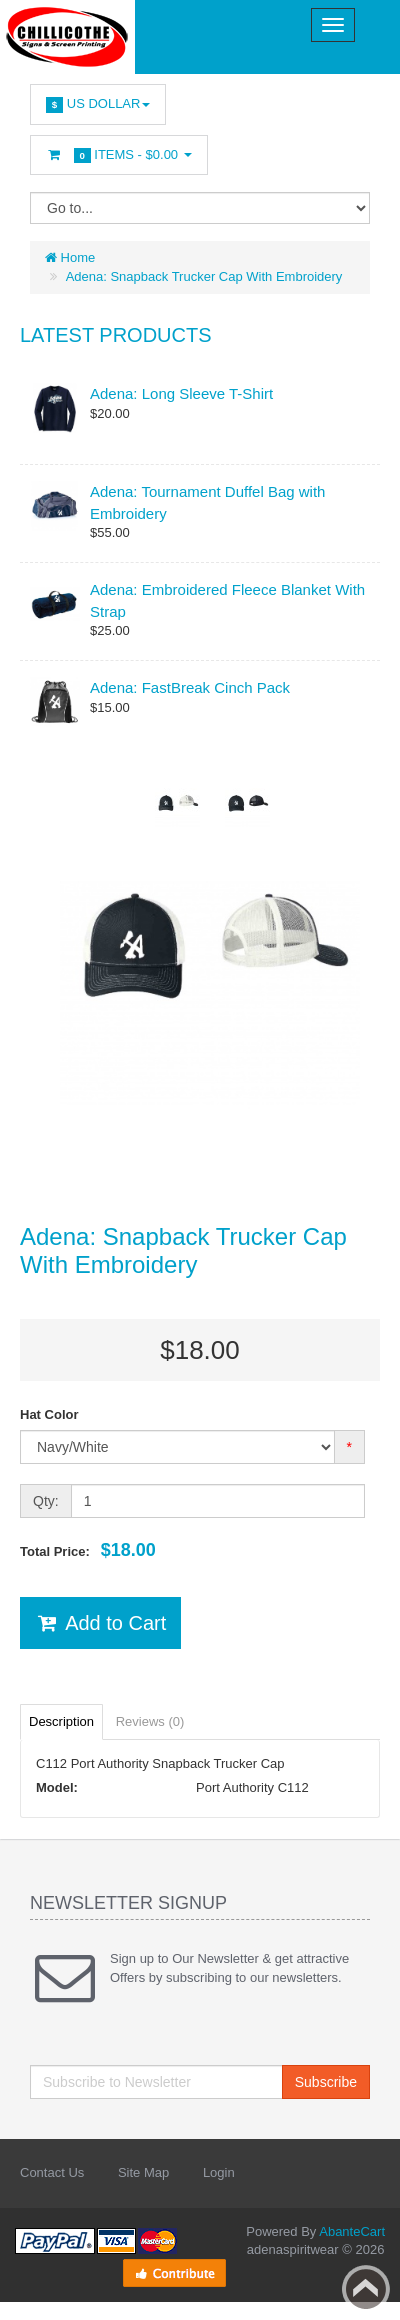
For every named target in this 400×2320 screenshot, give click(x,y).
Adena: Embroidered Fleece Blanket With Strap (227, 600)
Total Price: (88, 1550)
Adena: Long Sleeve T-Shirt (181, 393)
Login (219, 2172)
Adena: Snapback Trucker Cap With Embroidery (204, 276)
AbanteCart (352, 2231)
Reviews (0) (150, 1721)
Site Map (143, 2172)
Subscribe (326, 2082)
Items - (119, 155)
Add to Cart (100, 1623)
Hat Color (49, 1414)
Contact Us (52, 2172)
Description (61, 1721)
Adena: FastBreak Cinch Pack (190, 687)
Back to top (366, 2289)
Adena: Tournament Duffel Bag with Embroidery (207, 502)
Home (70, 257)
